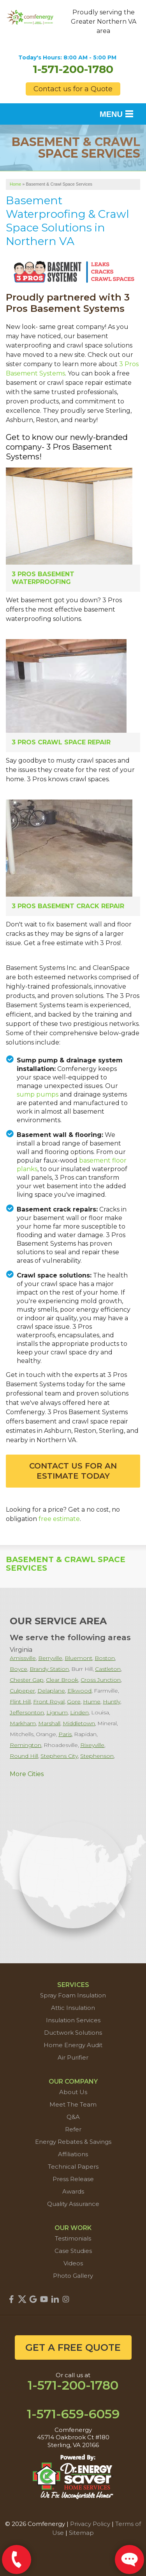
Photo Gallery (73, 2275)
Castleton (108, 1668)
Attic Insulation (73, 2007)
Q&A (73, 2117)
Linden (79, 1712)
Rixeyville (92, 1745)
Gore (74, 1701)
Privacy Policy (90, 2523)
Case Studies (73, 2250)
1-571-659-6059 (73, 2414)
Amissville (23, 1658)
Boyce (18, 1668)
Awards (73, 2191)
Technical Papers (73, 2166)
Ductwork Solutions (73, 2032)
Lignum (57, 1712)
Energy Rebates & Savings (73, 2141)
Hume (91, 1701)
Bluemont (78, 1658)
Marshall (49, 1723)
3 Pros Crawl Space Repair (61, 742)
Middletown (79, 1723)
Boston (105, 1658)
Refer (73, 2129)
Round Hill (24, 1755)
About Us (73, 2092)
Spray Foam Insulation (73, 1995)
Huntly (111, 1701)
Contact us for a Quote (73, 89)
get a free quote (73, 2347)
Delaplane (51, 1690)
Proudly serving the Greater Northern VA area (103, 22)
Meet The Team (73, 2104)
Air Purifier (73, 2057)
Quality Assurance (73, 2204)
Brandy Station (49, 1668)
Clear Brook (62, 1679)
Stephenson (97, 1755)
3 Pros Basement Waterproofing (43, 578)
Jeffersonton (27, 1712)
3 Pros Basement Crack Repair (68, 906)
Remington (25, 1745)
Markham (23, 1723)
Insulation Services (73, 2020)
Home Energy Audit (73, 2045)
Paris (65, 1734)
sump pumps (37, 1094)
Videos (73, 2263)
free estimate (59, 1519)
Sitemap (81, 2532)
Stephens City (59, 1755)
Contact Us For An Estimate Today (73, 1471)
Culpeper (22, 1690)
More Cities (27, 1774)
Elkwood (79, 1690)
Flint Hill (20, 1701)
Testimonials (73, 2238)
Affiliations (73, 2154)
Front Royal (49, 1701)
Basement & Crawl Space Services (65, 1563)
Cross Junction (101, 1679)
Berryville (50, 1658)
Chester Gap (27, 1679)
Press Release (73, 2179)
